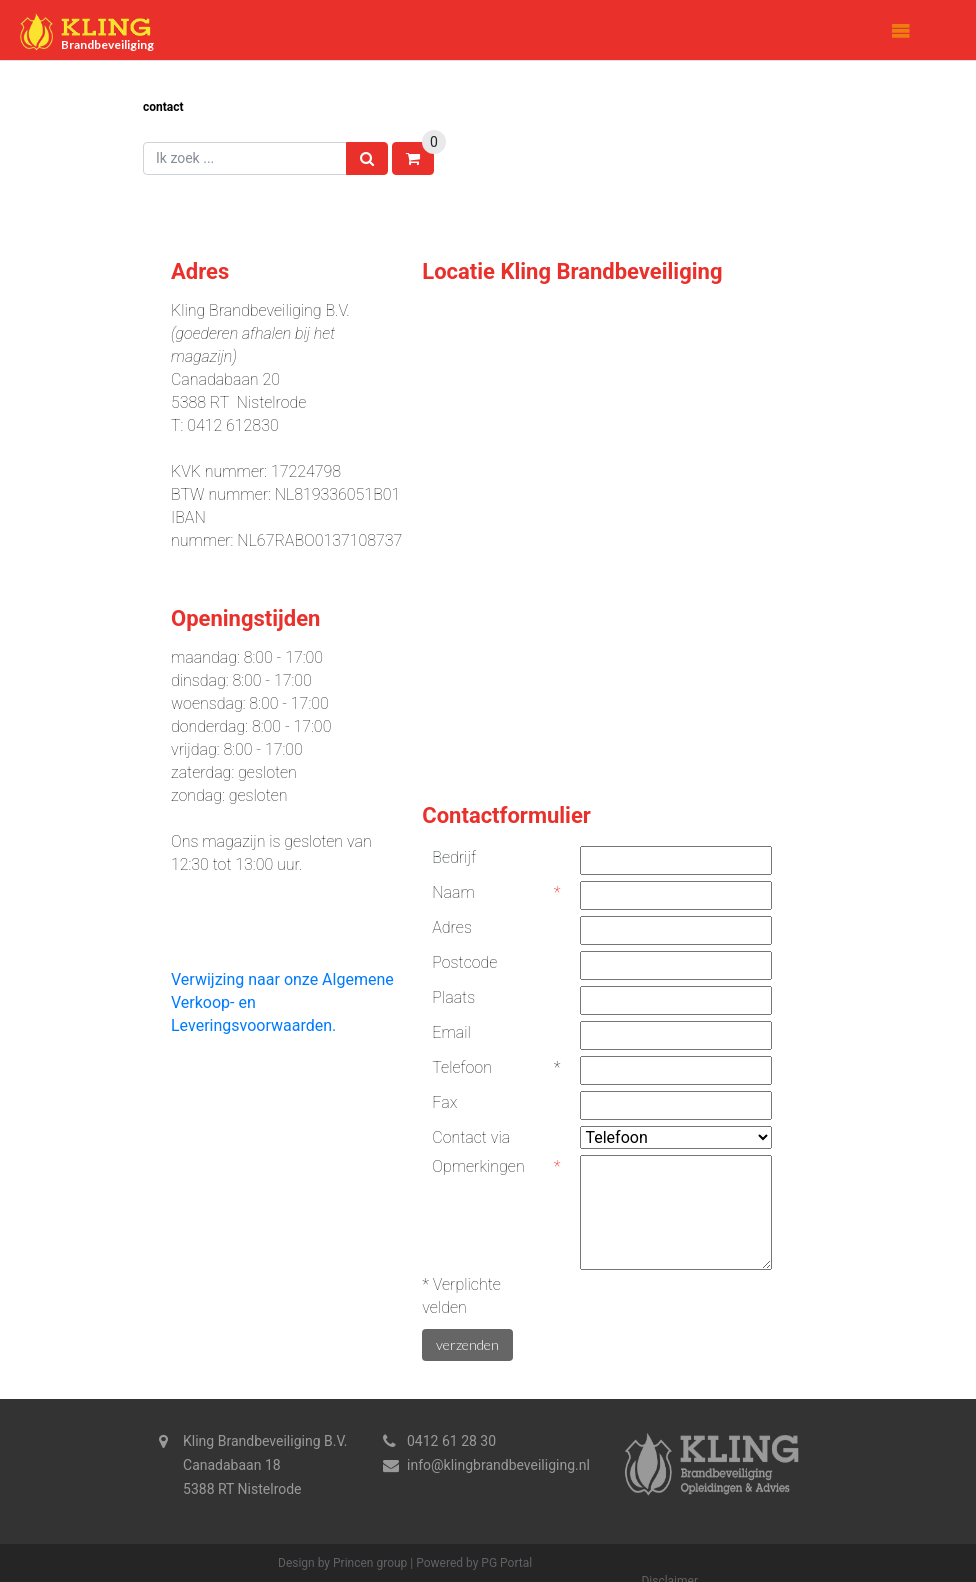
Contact (163, 107)
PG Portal (506, 1563)
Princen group (370, 1563)
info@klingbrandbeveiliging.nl (498, 1465)
